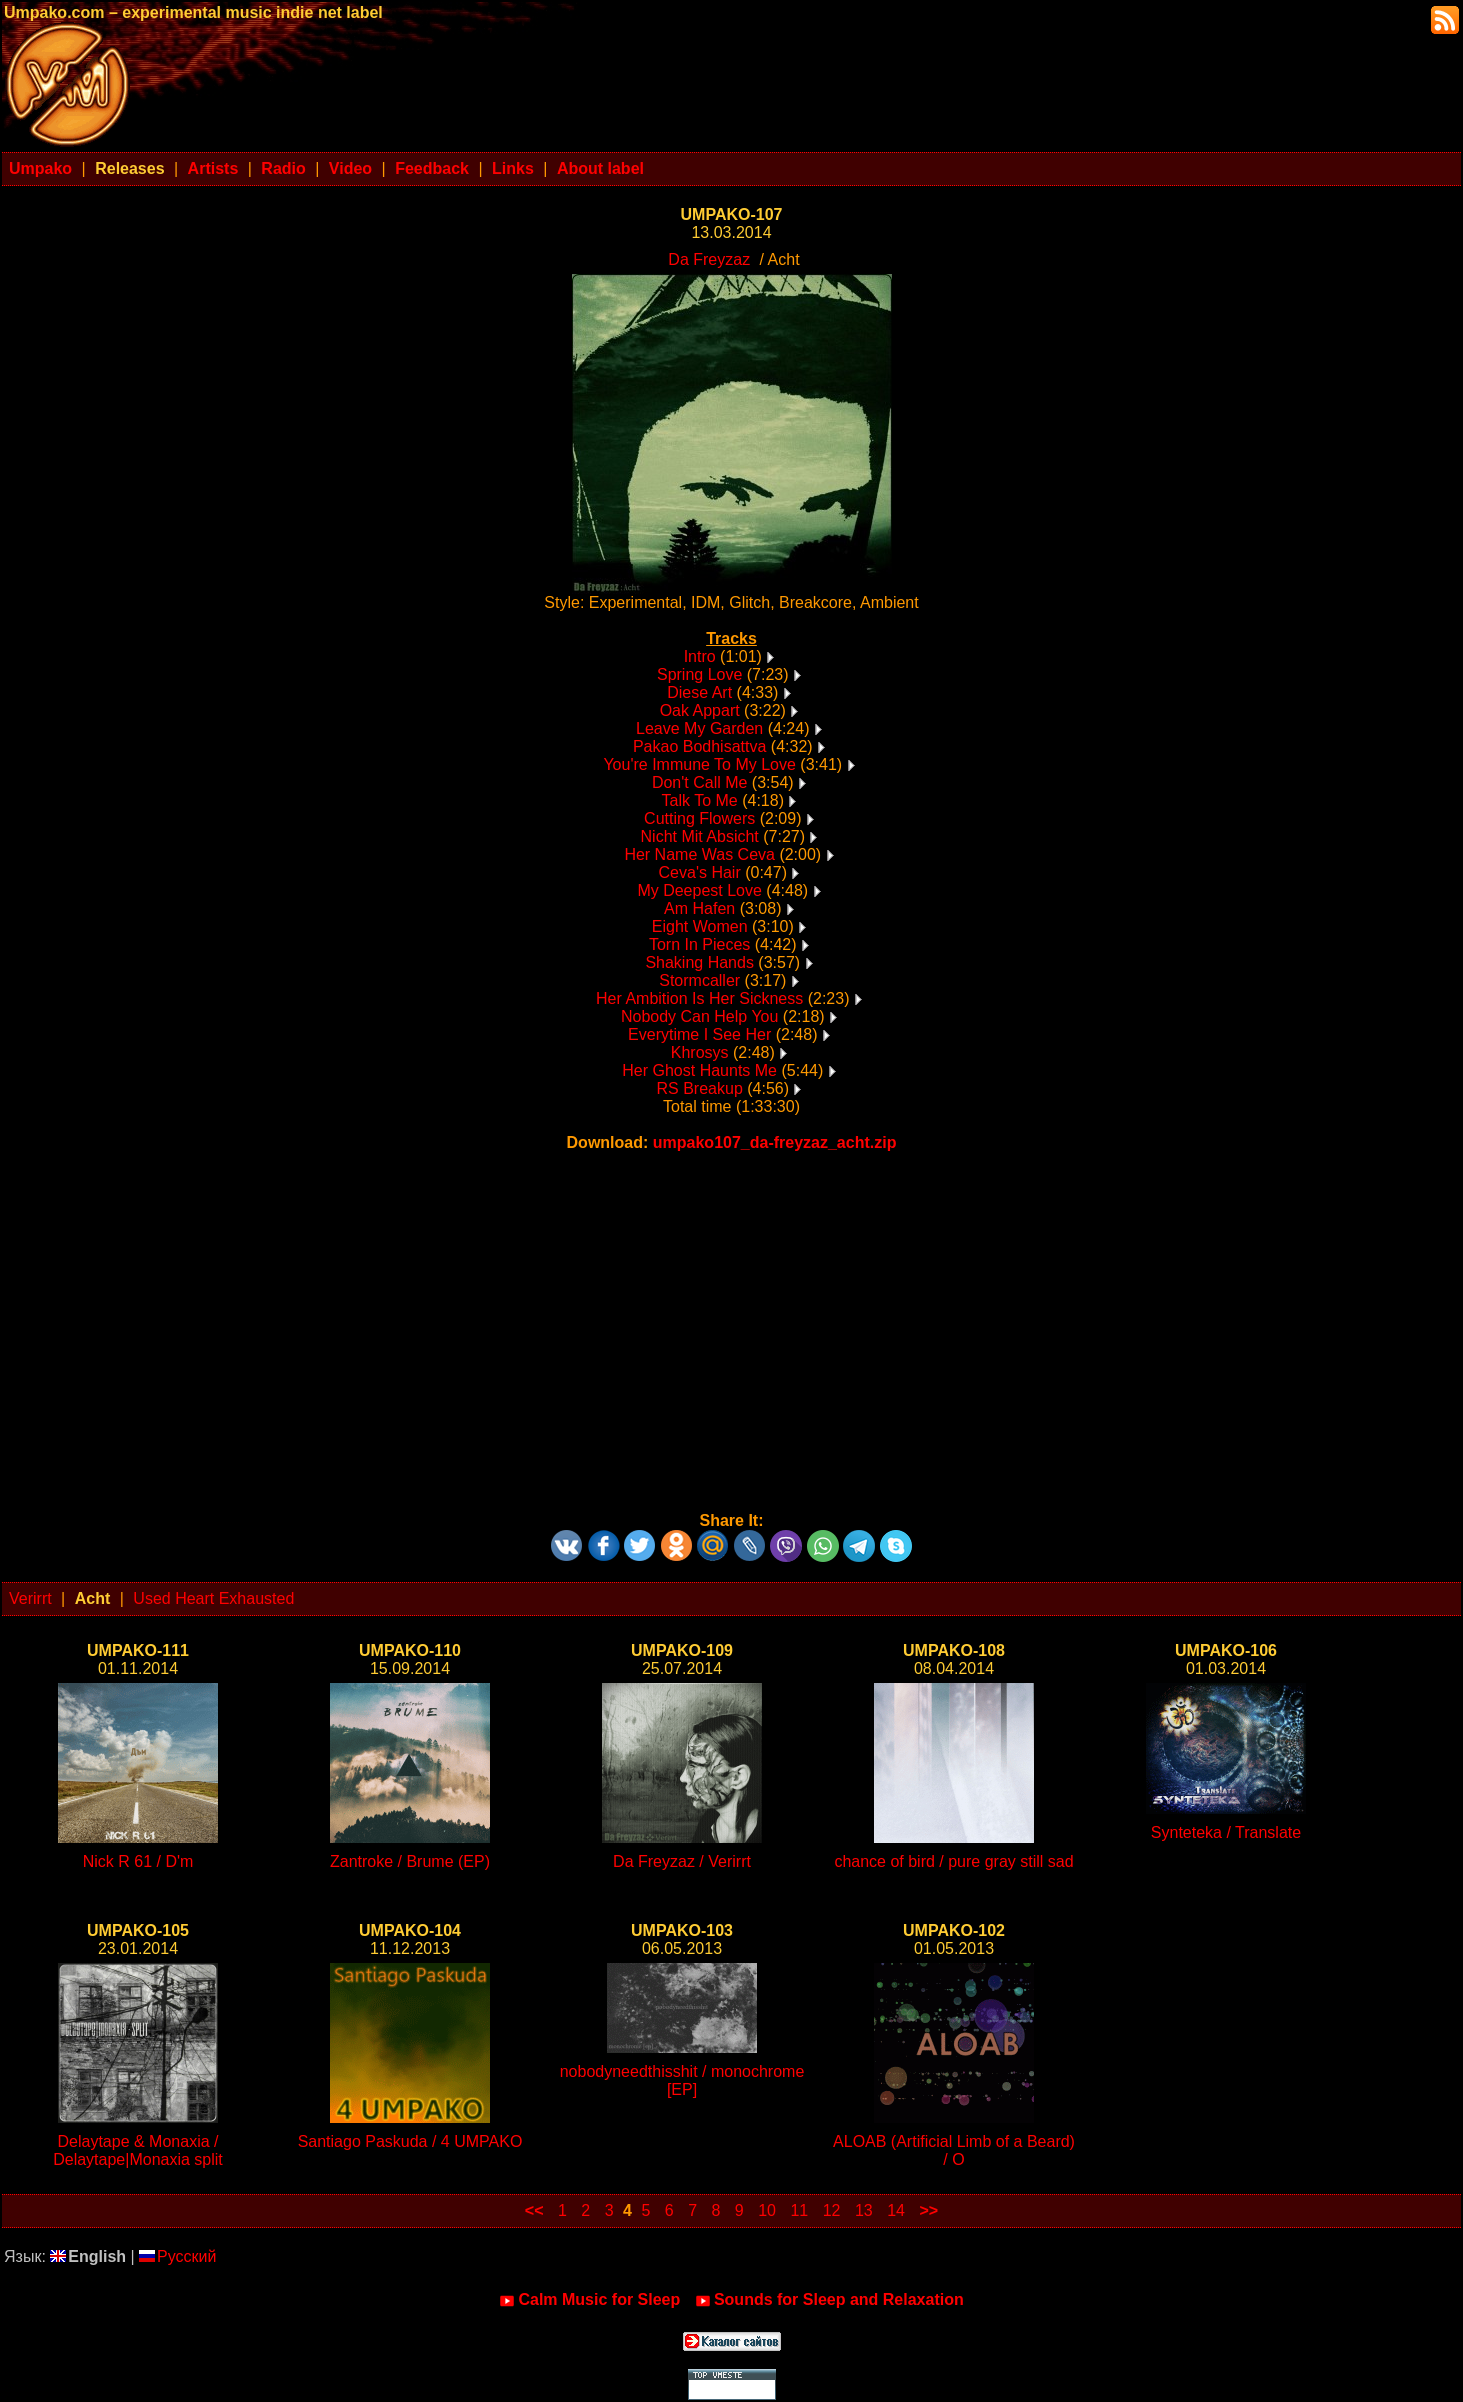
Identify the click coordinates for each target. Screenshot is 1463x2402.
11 (799, 2210)
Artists (213, 168)
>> (928, 2210)
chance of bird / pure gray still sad (953, 1861)
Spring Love (699, 674)
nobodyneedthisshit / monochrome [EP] (682, 2080)
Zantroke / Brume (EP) (410, 1861)
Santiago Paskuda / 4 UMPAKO (410, 2141)
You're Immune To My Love (699, 764)
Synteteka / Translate (1226, 1832)
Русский (177, 2256)
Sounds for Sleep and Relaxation (829, 2300)
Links (513, 168)
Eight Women (700, 926)
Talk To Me (700, 800)
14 (896, 2210)
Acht (93, 1598)
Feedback (432, 168)
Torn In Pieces (699, 944)
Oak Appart (700, 710)
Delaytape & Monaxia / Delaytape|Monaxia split (138, 2150)
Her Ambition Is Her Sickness (699, 998)
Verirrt (30, 1598)
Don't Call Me (700, 782)
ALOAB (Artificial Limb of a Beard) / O (954, 2150)
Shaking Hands (699, 962)
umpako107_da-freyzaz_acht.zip (775, 1142)
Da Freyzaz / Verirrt (682, 1861)
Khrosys (700, 1052)
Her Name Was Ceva (699, 854)
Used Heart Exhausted (213, 1598)
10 (767, 2210)
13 (864, 2210)
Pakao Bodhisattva (699, 746)
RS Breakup (700, 1088)
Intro (700, 656)
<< (534, 2210)
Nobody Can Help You (699, 1016)
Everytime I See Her (699, 1034)
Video (350, 168)
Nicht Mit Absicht (700, 836)
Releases (129, 168)
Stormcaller (699, 980)
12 (832, 2210)
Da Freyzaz (709, 259)
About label (600, 168)
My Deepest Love (699, 890)
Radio (283, 168)
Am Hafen (699, 908)
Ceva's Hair (700, 872)
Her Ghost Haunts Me (699, 1070)
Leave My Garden (699, 728)
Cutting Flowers (699, 818)
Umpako (40, 168)
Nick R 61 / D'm (138, 1861)
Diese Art (699, 692)
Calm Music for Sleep (589, 2300)
